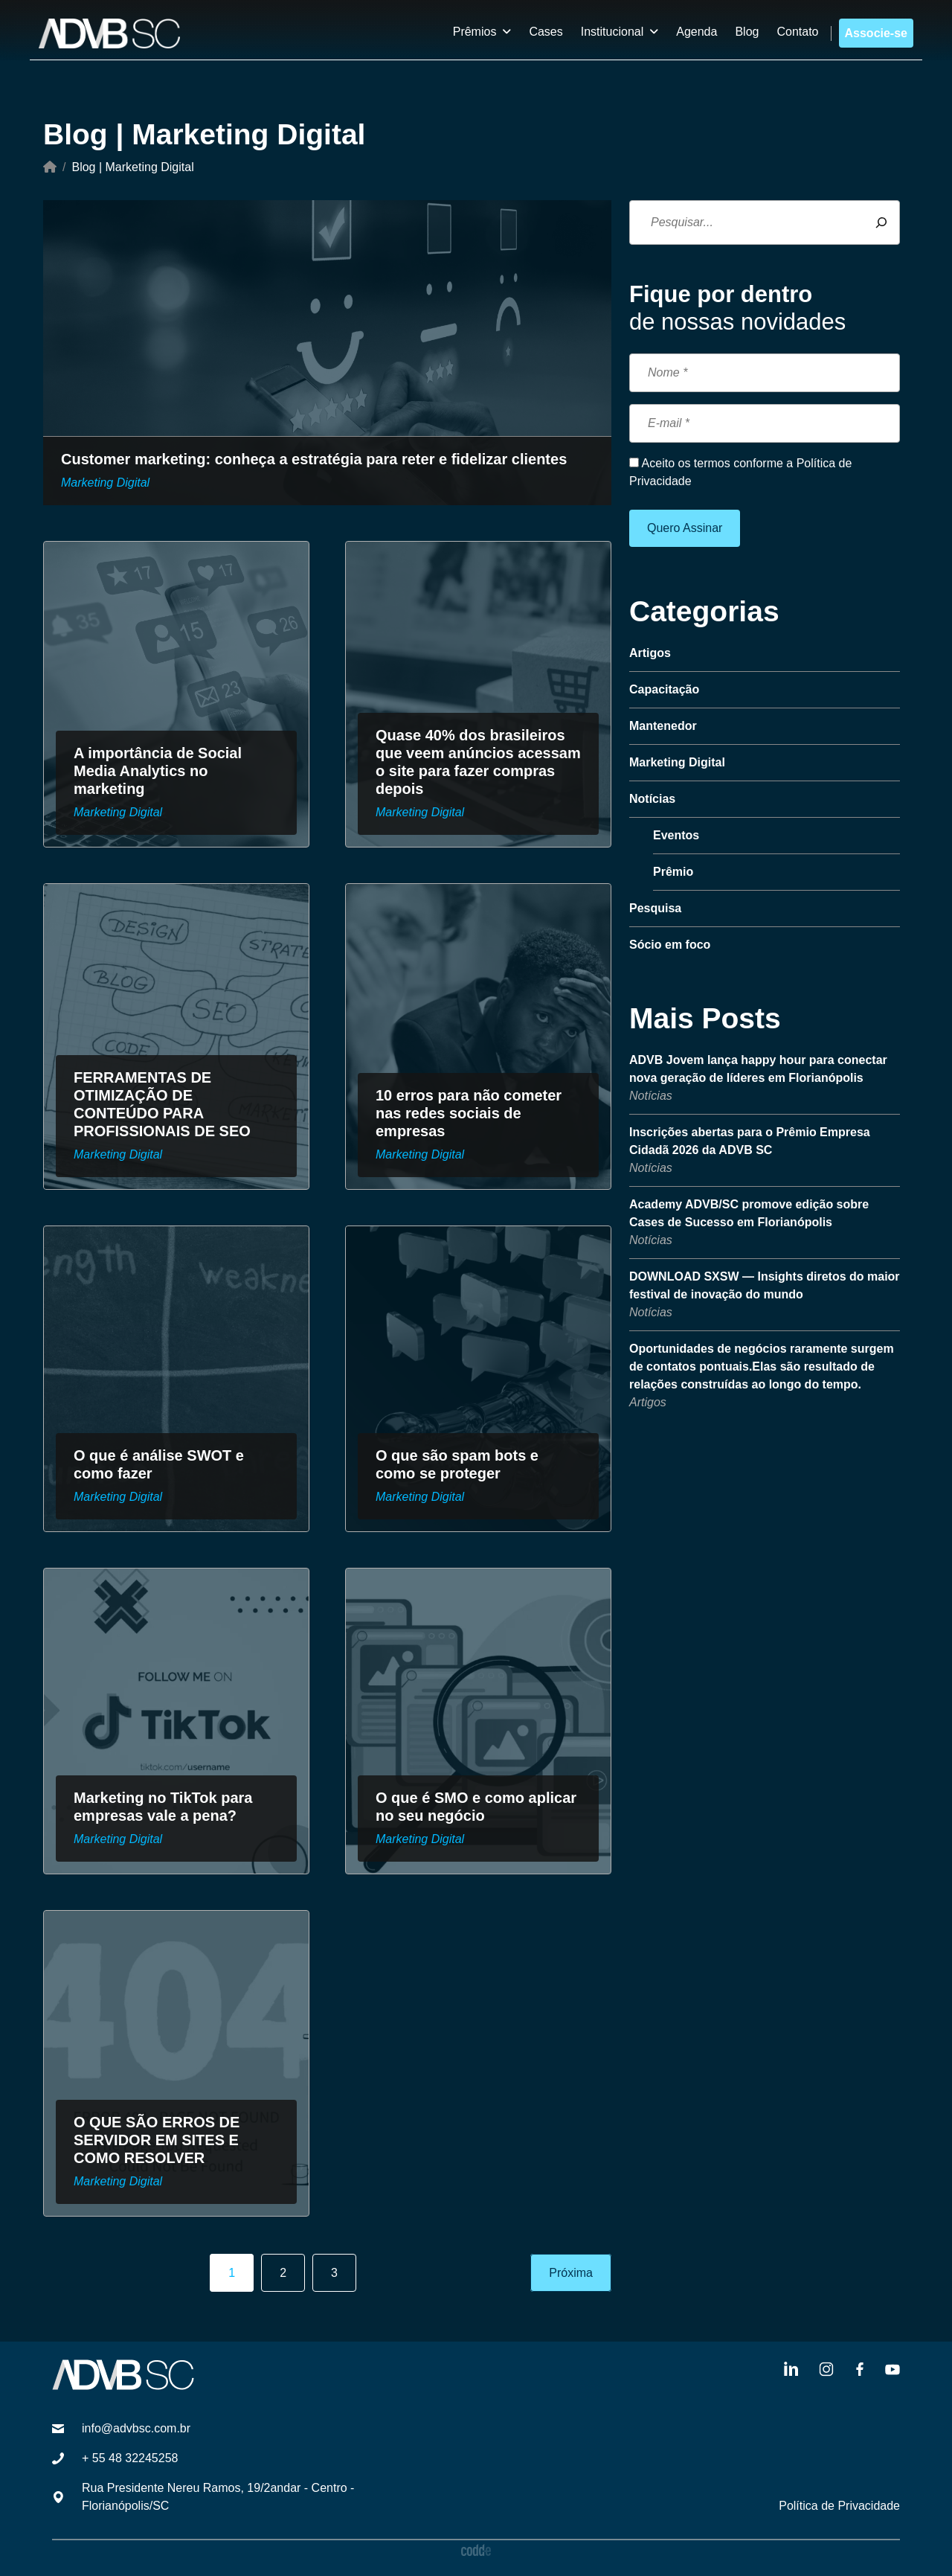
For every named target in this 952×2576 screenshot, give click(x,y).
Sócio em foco (669, 944)
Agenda (696, 31)
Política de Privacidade (839, 2505)
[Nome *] (764, 372)
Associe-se (876, 33)
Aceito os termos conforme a (740, 472)
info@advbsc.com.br (136, 2428)
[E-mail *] (764, 423)
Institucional (612, 31)
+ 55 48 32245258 (130, 2458)
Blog (747, 31)
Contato (797, 31)
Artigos (647, 1402)
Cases (545, 31)
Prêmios (475, 31)
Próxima (571, 2272)
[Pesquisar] (881, 222)
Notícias (650, 1095)
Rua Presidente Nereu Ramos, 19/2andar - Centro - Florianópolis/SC (218, 2497)
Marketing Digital (105, 482)
